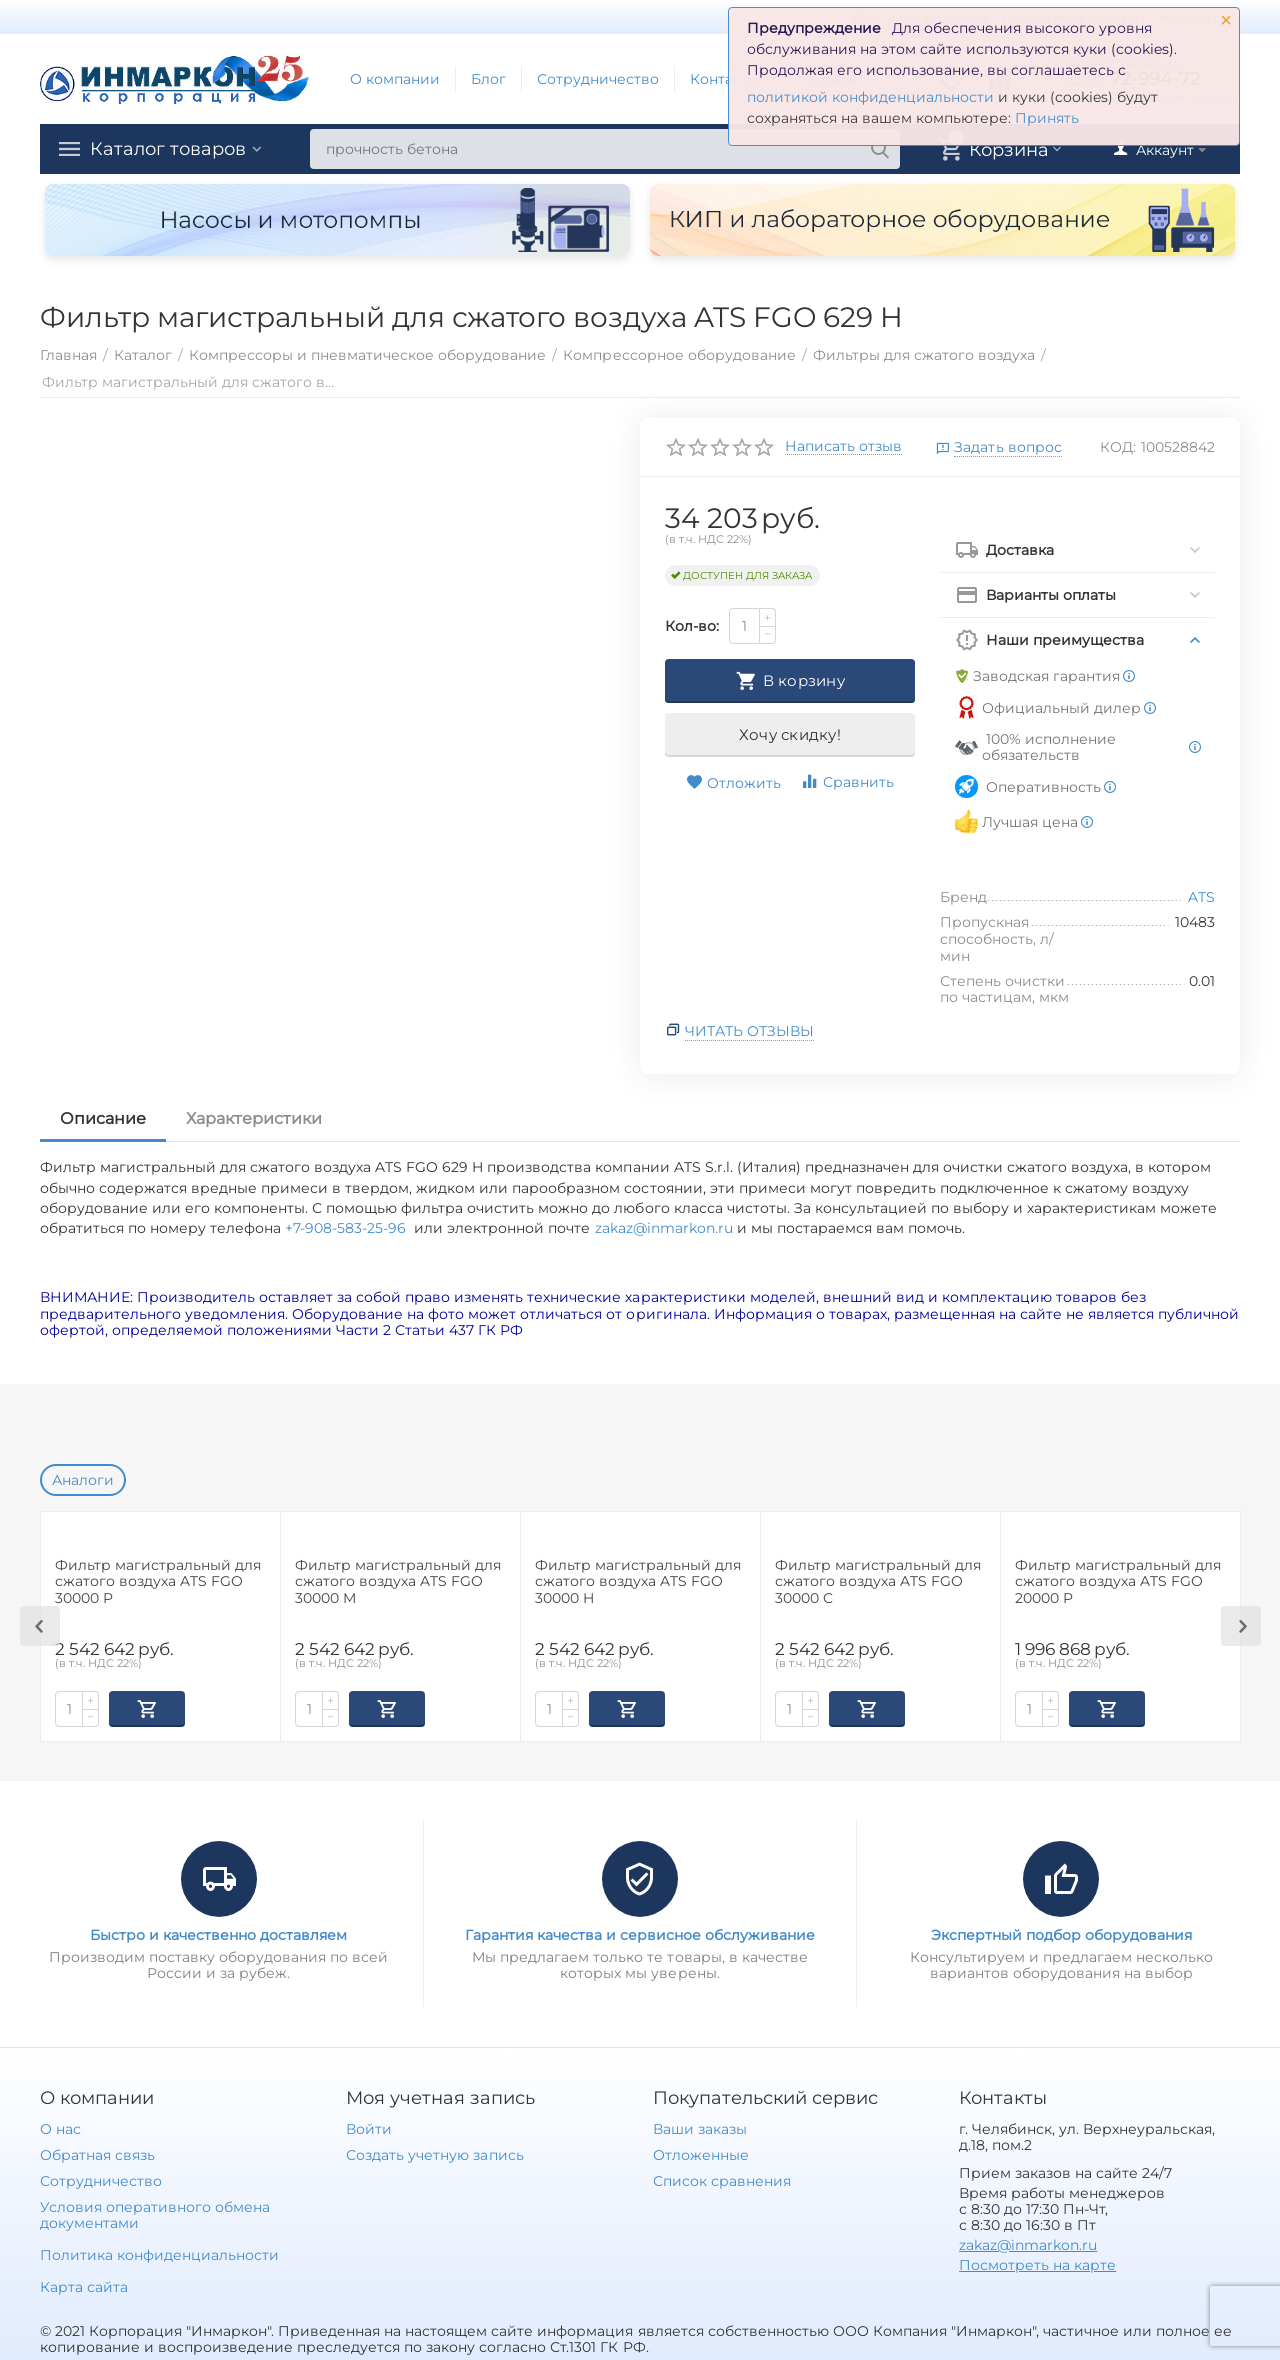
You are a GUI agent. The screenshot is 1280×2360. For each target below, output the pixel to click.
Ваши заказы (700, 2127)
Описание (103, 1118)
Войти (369, 2127)
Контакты (724, 79)
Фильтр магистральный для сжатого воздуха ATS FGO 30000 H (638, 1582)
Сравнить (847, 781)
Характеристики (254, 1118)
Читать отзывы (749, 1031)
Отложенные (701, 2153)
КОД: (1118, 447)
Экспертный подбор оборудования (1061, 1933)
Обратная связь (97, 2153)
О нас (60, 2127)
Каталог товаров (168, 149)
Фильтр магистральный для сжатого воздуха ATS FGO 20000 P (1118, 1582)
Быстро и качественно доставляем (218, 1933)
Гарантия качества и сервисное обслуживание (640, 1933)
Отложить (733, 783)
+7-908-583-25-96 (349, 1228)
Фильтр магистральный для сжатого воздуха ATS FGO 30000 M (398, 1582)
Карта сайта (84, 2285)
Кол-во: (692, 626)
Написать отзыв (843, 447)
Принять (1047, 118)
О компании (395, 79)
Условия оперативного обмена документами (155, 2213)
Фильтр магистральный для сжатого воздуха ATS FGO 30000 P (158, 1582)
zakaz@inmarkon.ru (664, 1228)
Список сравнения (722, 2179)
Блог (488, 79)
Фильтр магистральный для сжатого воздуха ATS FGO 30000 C (878, 1582)
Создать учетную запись (434, 2153)
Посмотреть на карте (1037, 2263)
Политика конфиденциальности (159, 2253)
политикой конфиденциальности (870, 97)
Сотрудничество (598, 79)
